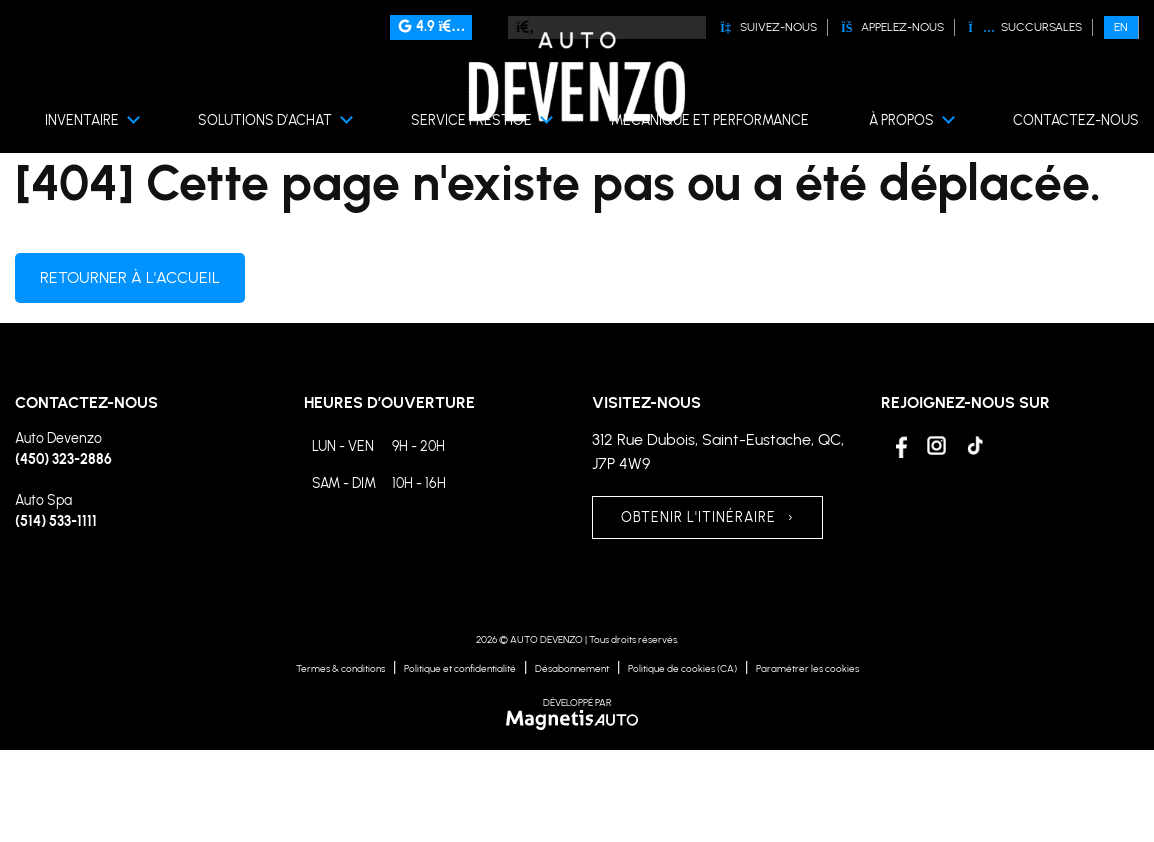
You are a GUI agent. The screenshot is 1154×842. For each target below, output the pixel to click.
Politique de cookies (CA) (682, 668)
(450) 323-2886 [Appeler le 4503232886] (63, 459)
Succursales (1025, 27)
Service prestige (471, 120)
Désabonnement (572, 668)
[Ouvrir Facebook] (898, 445)
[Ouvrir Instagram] (936, 445)
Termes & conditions (340, 668)
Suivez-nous (768, 27)
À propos (901, 120)
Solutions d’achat (265, 120)
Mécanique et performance (710, 120)
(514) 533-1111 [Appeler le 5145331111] (56, 521)
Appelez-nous (892, 27)
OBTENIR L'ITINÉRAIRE (707, 517)
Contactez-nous (1076, 120)
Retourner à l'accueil (130, 277)
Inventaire (82, 120)
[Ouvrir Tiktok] (974, 445)
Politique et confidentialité (460, 668)
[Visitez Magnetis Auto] (577, 719)
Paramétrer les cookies (807, 668)
